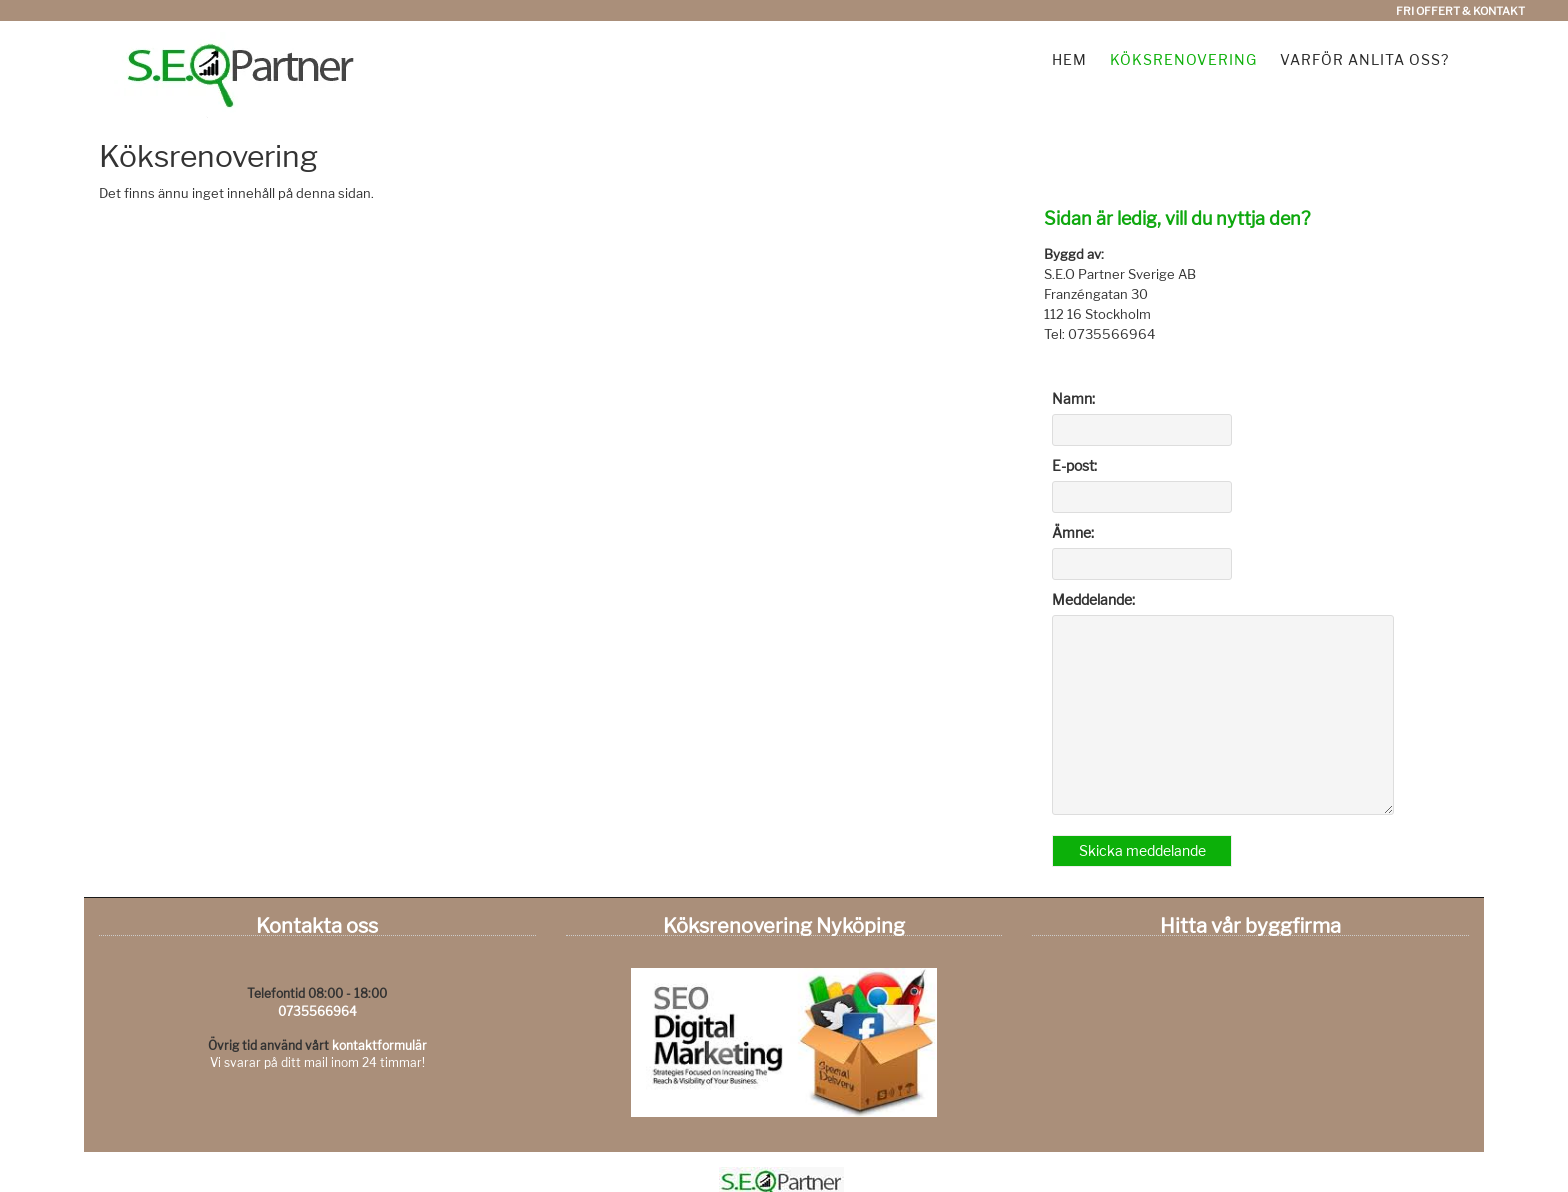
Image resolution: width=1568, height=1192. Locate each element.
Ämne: (1073, 532)
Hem (1069, 59)
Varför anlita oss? (1364, 59)
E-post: (1074, 465)
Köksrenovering (1183, 59)
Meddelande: (1093, 599)
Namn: (1073, 398)
